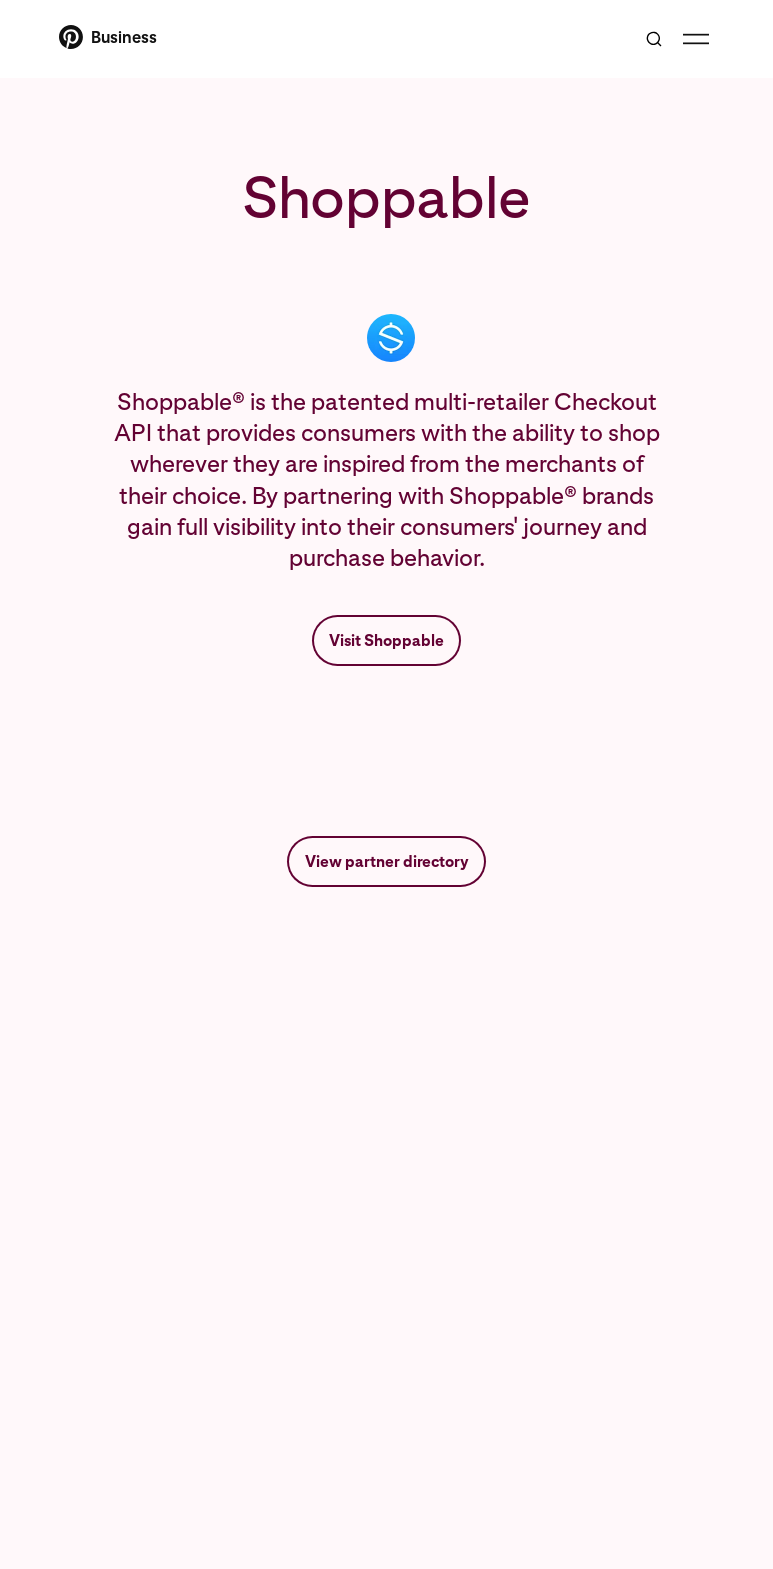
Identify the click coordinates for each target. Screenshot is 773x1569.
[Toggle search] (654, 39)
